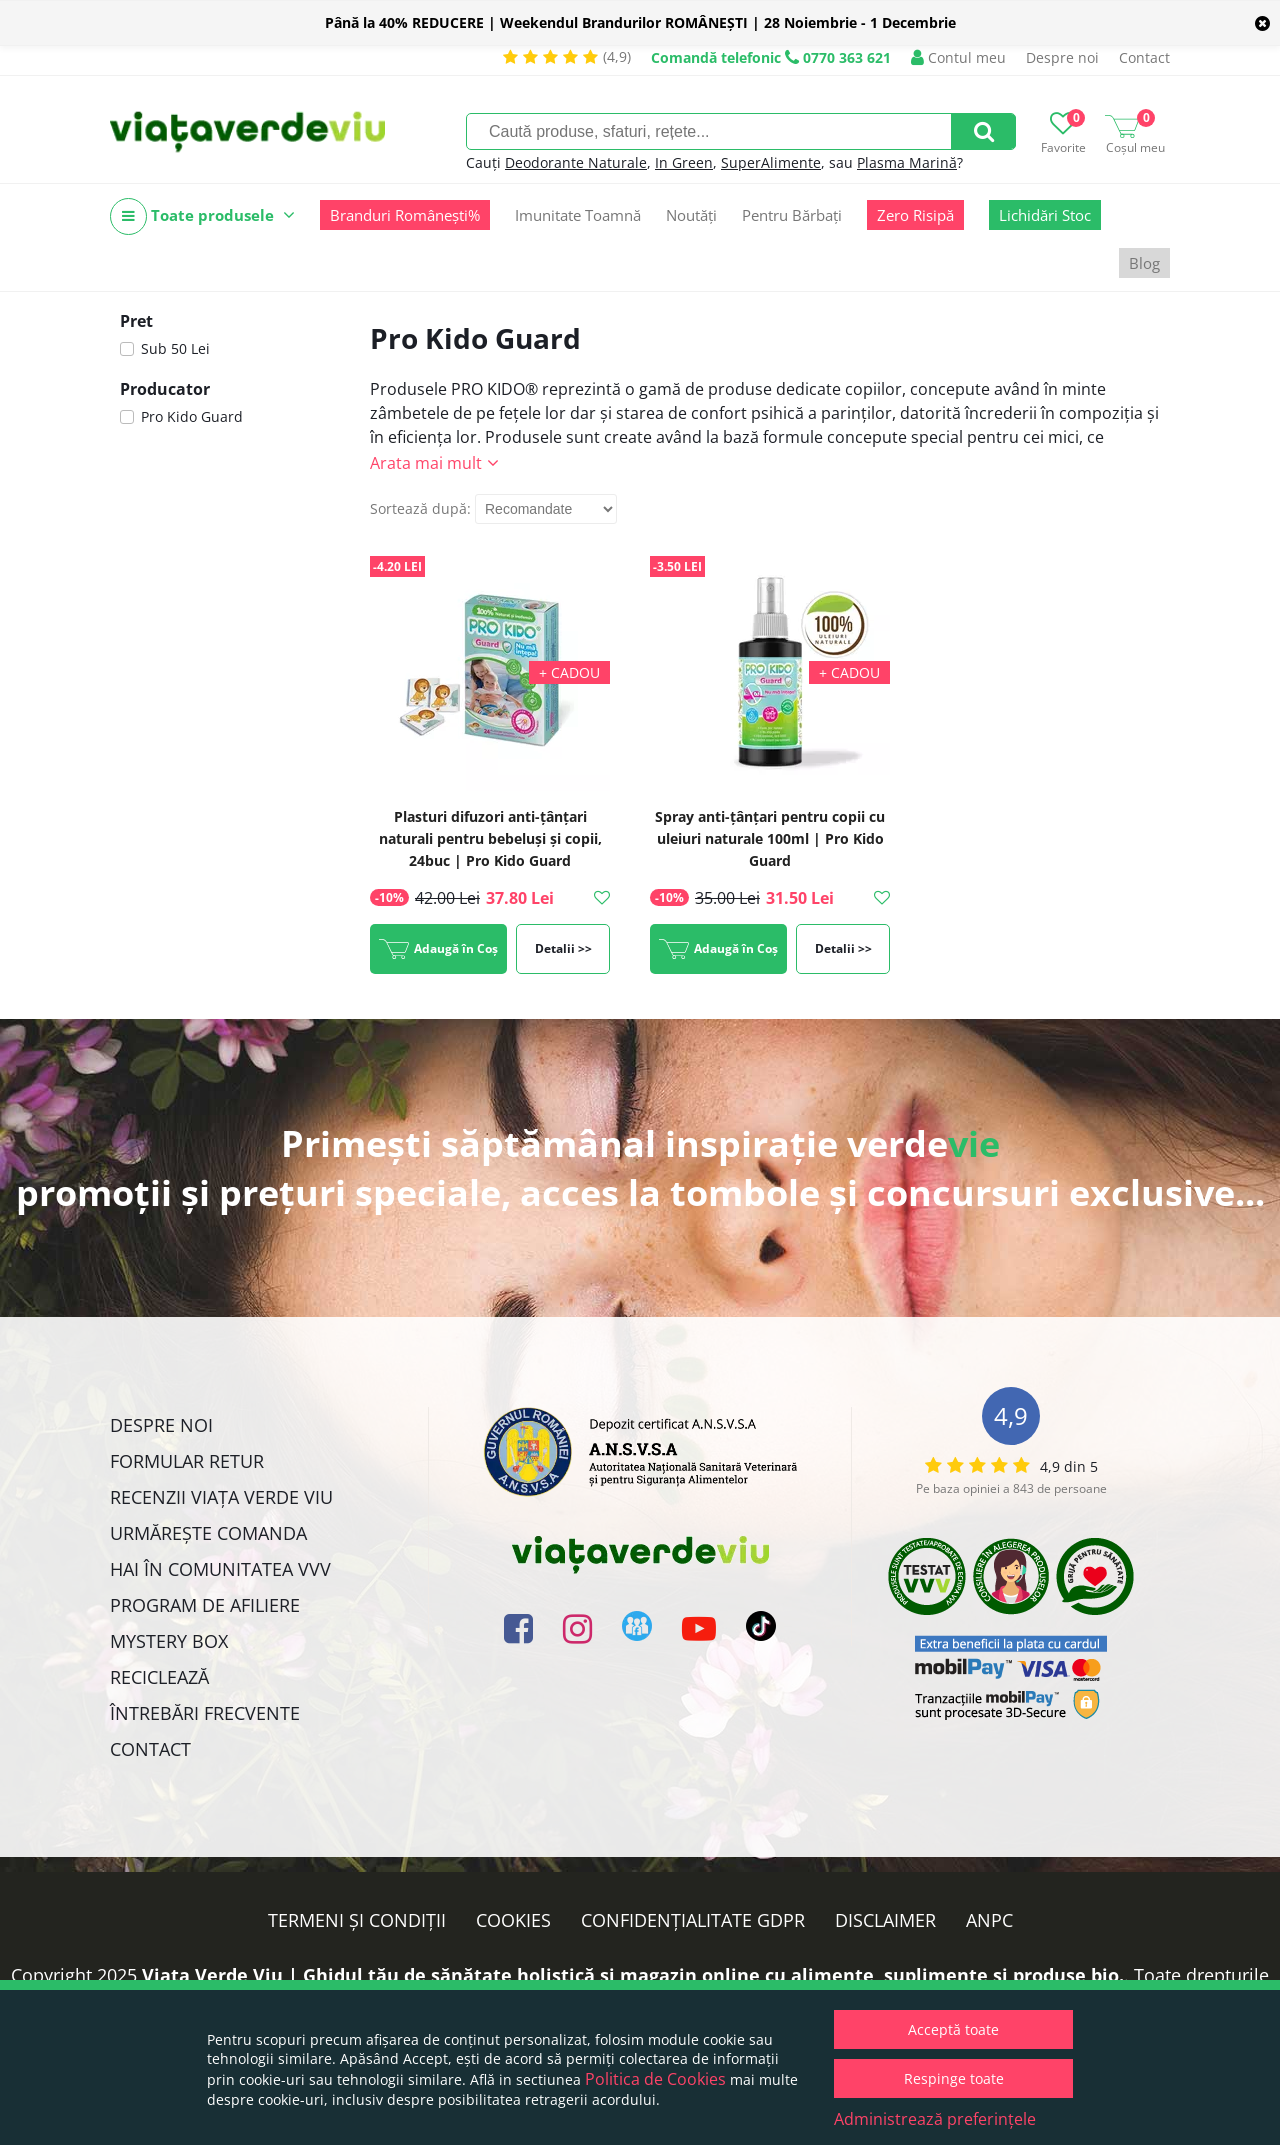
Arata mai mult (426, 463)
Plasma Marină (907, 162)
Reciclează (159, 1677)
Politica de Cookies (655, 2079)
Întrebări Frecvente (205, 1713)
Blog (1144, 263)
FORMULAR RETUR (187, 1461)
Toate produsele (202, 216)
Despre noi (1062, 57)
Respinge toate (954, 2078)
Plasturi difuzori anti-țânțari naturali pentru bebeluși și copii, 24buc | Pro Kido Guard (490, 838)
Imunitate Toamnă (578, 215)
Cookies (513, 1920)
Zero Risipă (915, 215)
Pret (136, 321)
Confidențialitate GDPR (693, 1920)
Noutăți (691, 215)
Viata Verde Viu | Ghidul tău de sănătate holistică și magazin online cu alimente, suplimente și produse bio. (633, 1975)
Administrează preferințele (935, 2119)
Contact (1144, 57)
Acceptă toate (953, 2029)
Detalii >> (563, 948)
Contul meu (958, 57)
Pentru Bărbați (792, 215)
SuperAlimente (771, 162)
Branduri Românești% (405, 215)
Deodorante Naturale (576, 162)
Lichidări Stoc (1045, 215)
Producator (165, 389)
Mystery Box (169, 1641)
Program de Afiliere (205, 1605)
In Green (684, 162)
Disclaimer (885, 1920)
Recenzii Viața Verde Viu (221, 1497)
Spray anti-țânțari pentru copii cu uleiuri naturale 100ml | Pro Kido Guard (770, 838)
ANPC (989, 1920)
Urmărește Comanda (208, 1533)
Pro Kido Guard (192, 416)
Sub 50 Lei (175, 348)
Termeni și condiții (357, 1920)
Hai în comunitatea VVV (220, 1569)
